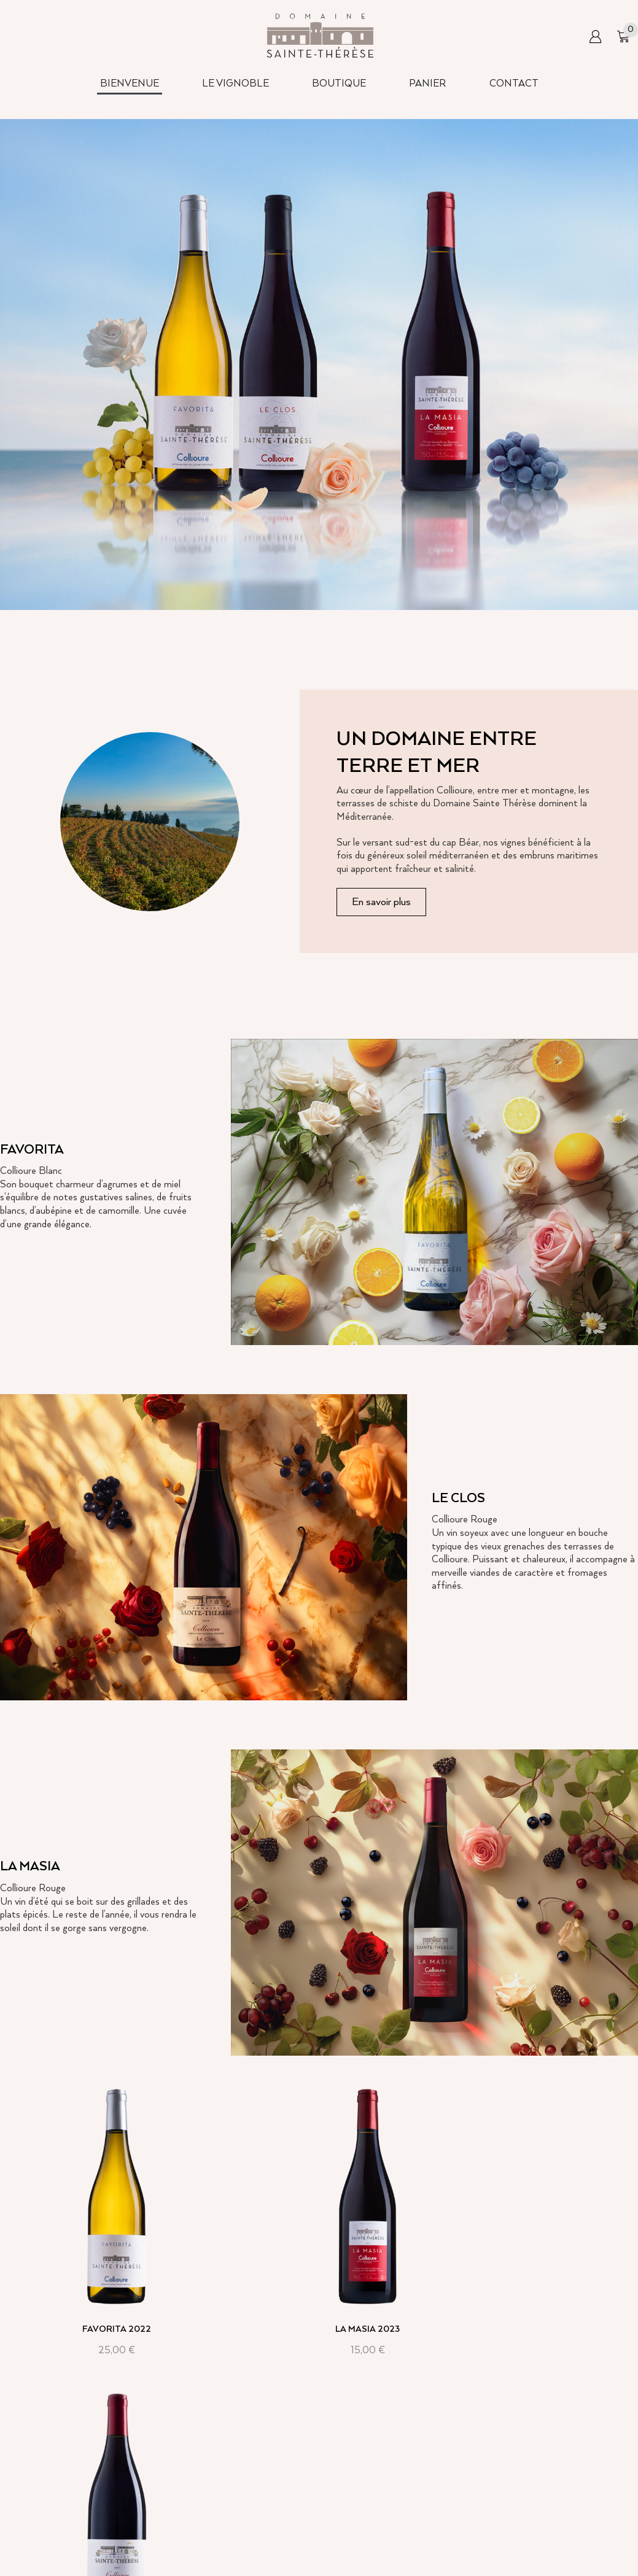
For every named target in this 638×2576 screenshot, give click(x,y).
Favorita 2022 (100, 2297)
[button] (595, 36)
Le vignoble (248, 2533)
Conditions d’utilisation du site (500, 2533)
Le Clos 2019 (537, 2297)
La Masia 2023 (319, 2297)
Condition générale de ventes (498, 2505)
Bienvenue (246, 2505)
